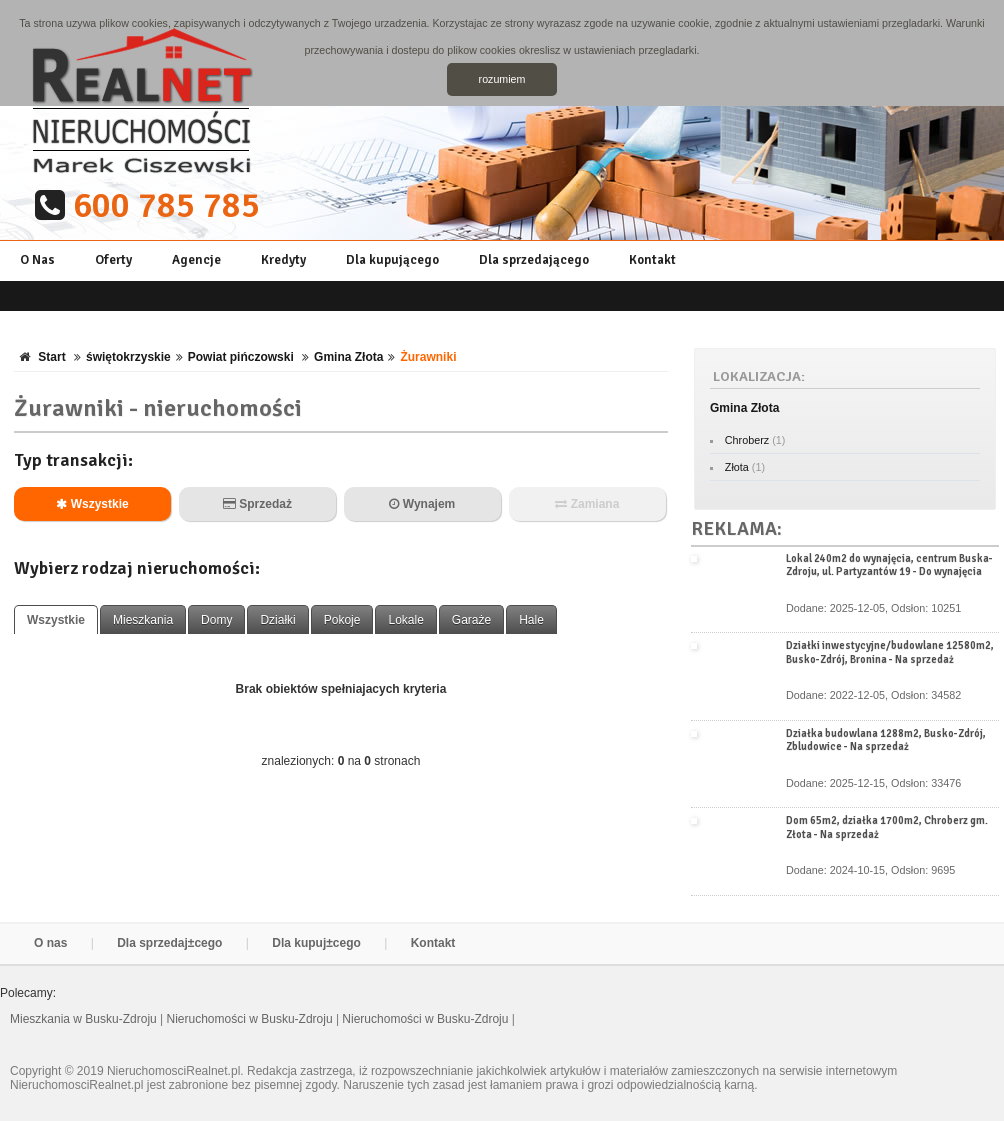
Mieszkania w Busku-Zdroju (85, 1019)
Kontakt (652, 260)
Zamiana (587, 504)
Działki (277, 620)
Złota (737, 467)
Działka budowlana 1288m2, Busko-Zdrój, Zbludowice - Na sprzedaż (886, 740)
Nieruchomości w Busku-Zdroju (251, 1019)
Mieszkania (143, 620)
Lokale (405, 620)
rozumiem (502, 79)
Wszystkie (92, 504)
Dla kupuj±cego (316, 943)
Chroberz (747, 440)
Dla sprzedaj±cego (169, 943)
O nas (50, 943)
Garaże (471, 620)
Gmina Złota (348, 357)
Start (51, 357)
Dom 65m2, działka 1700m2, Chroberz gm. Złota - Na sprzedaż (887, 827)
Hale (531, 620)
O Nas (37, 260)
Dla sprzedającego (534, 260)
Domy (216, 620)
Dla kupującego (392, 260)
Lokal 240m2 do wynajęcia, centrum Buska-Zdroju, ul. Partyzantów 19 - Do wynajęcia (889, 565)
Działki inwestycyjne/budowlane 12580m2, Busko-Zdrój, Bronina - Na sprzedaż (890, 652)
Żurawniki (428, 357)
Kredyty (283, 260)
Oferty (113, 260)
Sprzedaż (257, 504)
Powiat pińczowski (242, 357)
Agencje (196, 260)
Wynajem (422, 504)
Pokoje (342, 620)
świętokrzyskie (128, 357)
